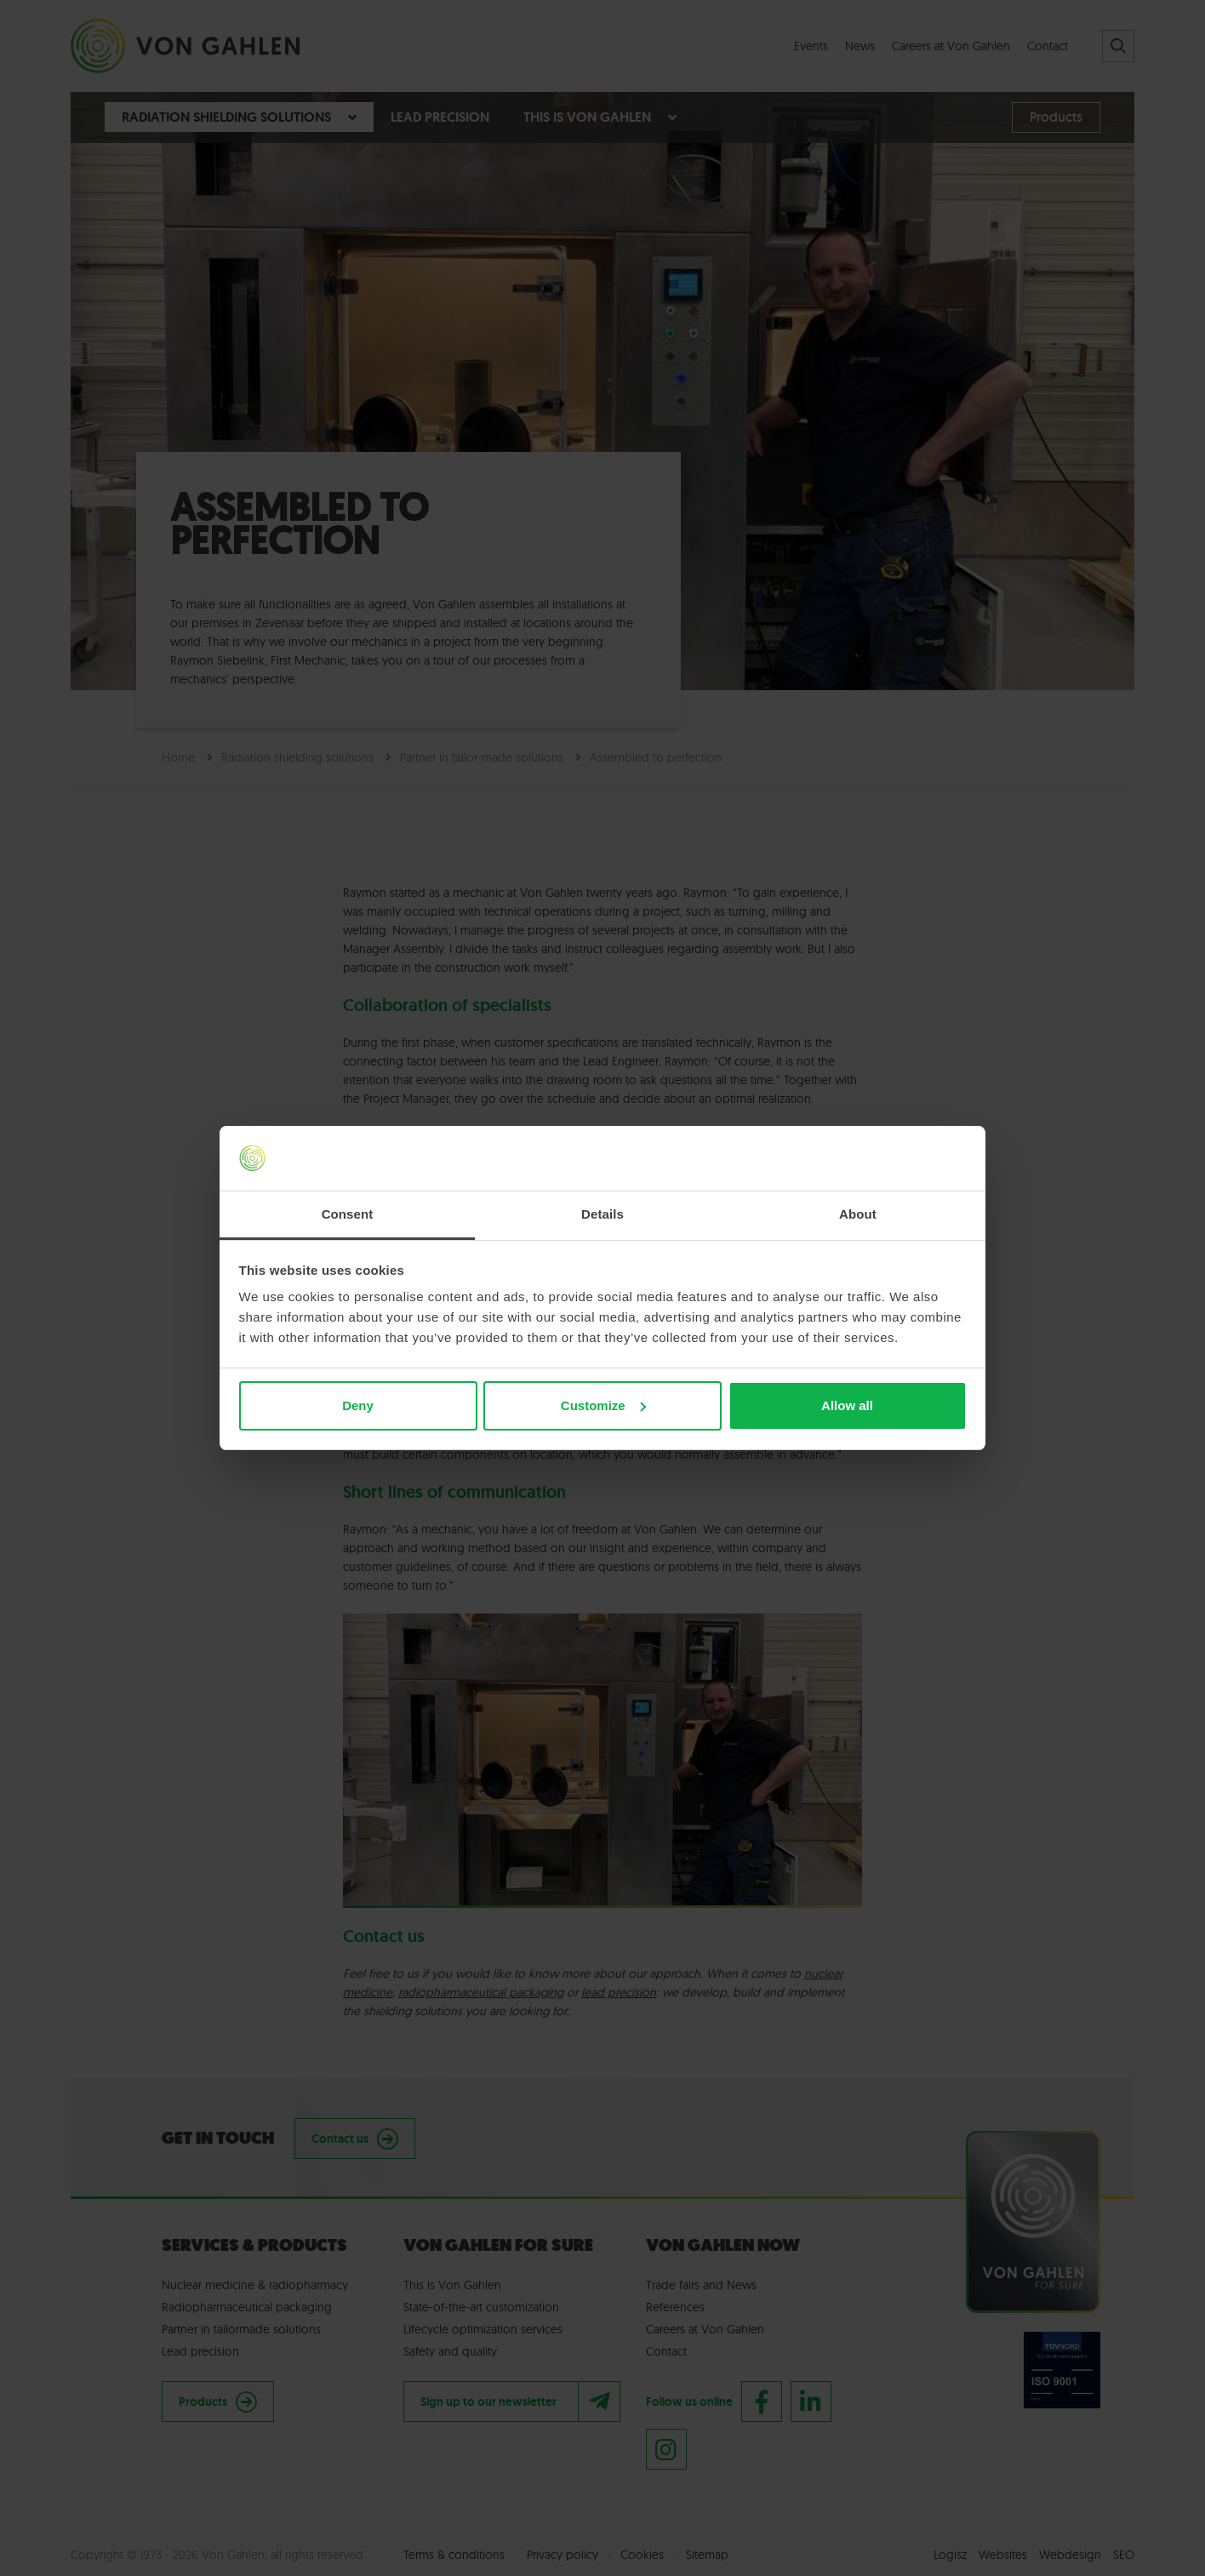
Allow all (847, 1405)
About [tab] (858, 1214)
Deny (358, 1405)
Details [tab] (602, 1214)
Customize (603, 1405)
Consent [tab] (348, 1214)
